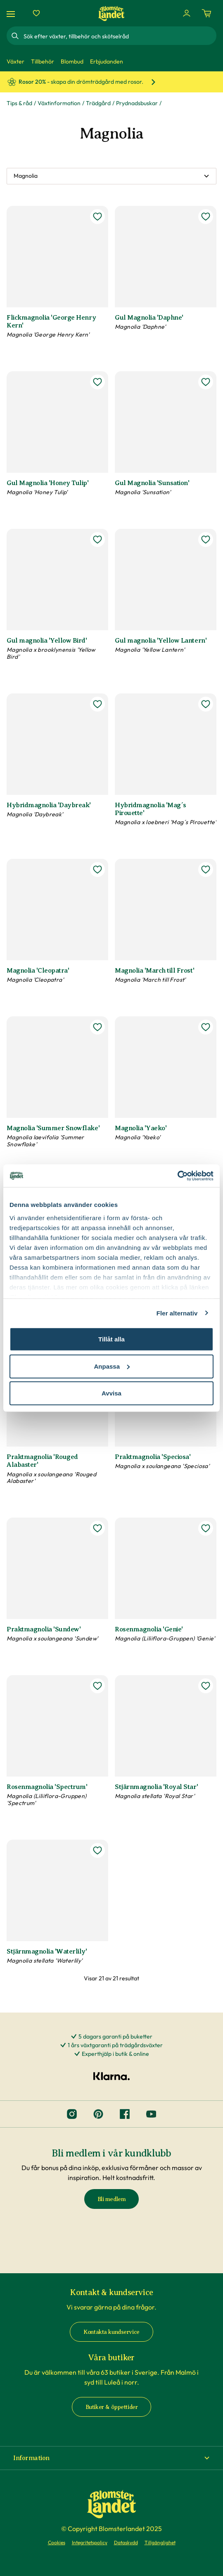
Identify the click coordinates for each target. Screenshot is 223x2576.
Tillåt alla (111, 1339)
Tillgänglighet (160, 2542)
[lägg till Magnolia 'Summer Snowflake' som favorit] (97, 1027)
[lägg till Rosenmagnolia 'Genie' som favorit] (205, 1528)
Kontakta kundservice (111, 2332)
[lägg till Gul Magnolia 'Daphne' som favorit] (205, 216)
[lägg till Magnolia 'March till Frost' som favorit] (205, 869)
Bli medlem (111, 2199)
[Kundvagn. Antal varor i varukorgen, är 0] (206, 13)
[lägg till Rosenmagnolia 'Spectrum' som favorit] (97, 1685)
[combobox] (119, 36)
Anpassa (112, 1365)
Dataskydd (126, 2542)
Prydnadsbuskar (137, 103)
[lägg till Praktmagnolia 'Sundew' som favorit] (97, 1528)
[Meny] (12, 13)
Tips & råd (19, 103)
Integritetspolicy (89, 2542)
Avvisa (111, 1393)
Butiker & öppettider (111, 2407)
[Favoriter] (36, 13)
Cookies (56, 2542)
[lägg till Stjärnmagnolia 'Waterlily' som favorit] (97, 1850)
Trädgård (98, 103)
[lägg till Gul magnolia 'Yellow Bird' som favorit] (97, 539)
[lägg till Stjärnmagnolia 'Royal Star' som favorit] (205, 1685)
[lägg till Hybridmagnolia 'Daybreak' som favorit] (97, 704)
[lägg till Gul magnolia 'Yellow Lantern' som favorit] (205, 539)
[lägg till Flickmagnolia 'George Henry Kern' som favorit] (97, 216)
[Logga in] (187, 13)
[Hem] (111, 13)
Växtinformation (59, 103)
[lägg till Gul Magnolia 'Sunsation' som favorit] (205, 382)
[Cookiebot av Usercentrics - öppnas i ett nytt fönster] (177, 1175)
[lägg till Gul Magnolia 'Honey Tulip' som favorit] (97, 382)
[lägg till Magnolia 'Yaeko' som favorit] (205, 1027)
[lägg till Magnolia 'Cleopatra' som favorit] (97, 869)
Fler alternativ (177, 1312)
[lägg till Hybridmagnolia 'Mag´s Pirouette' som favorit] (205, 704)
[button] (111, 2458)
